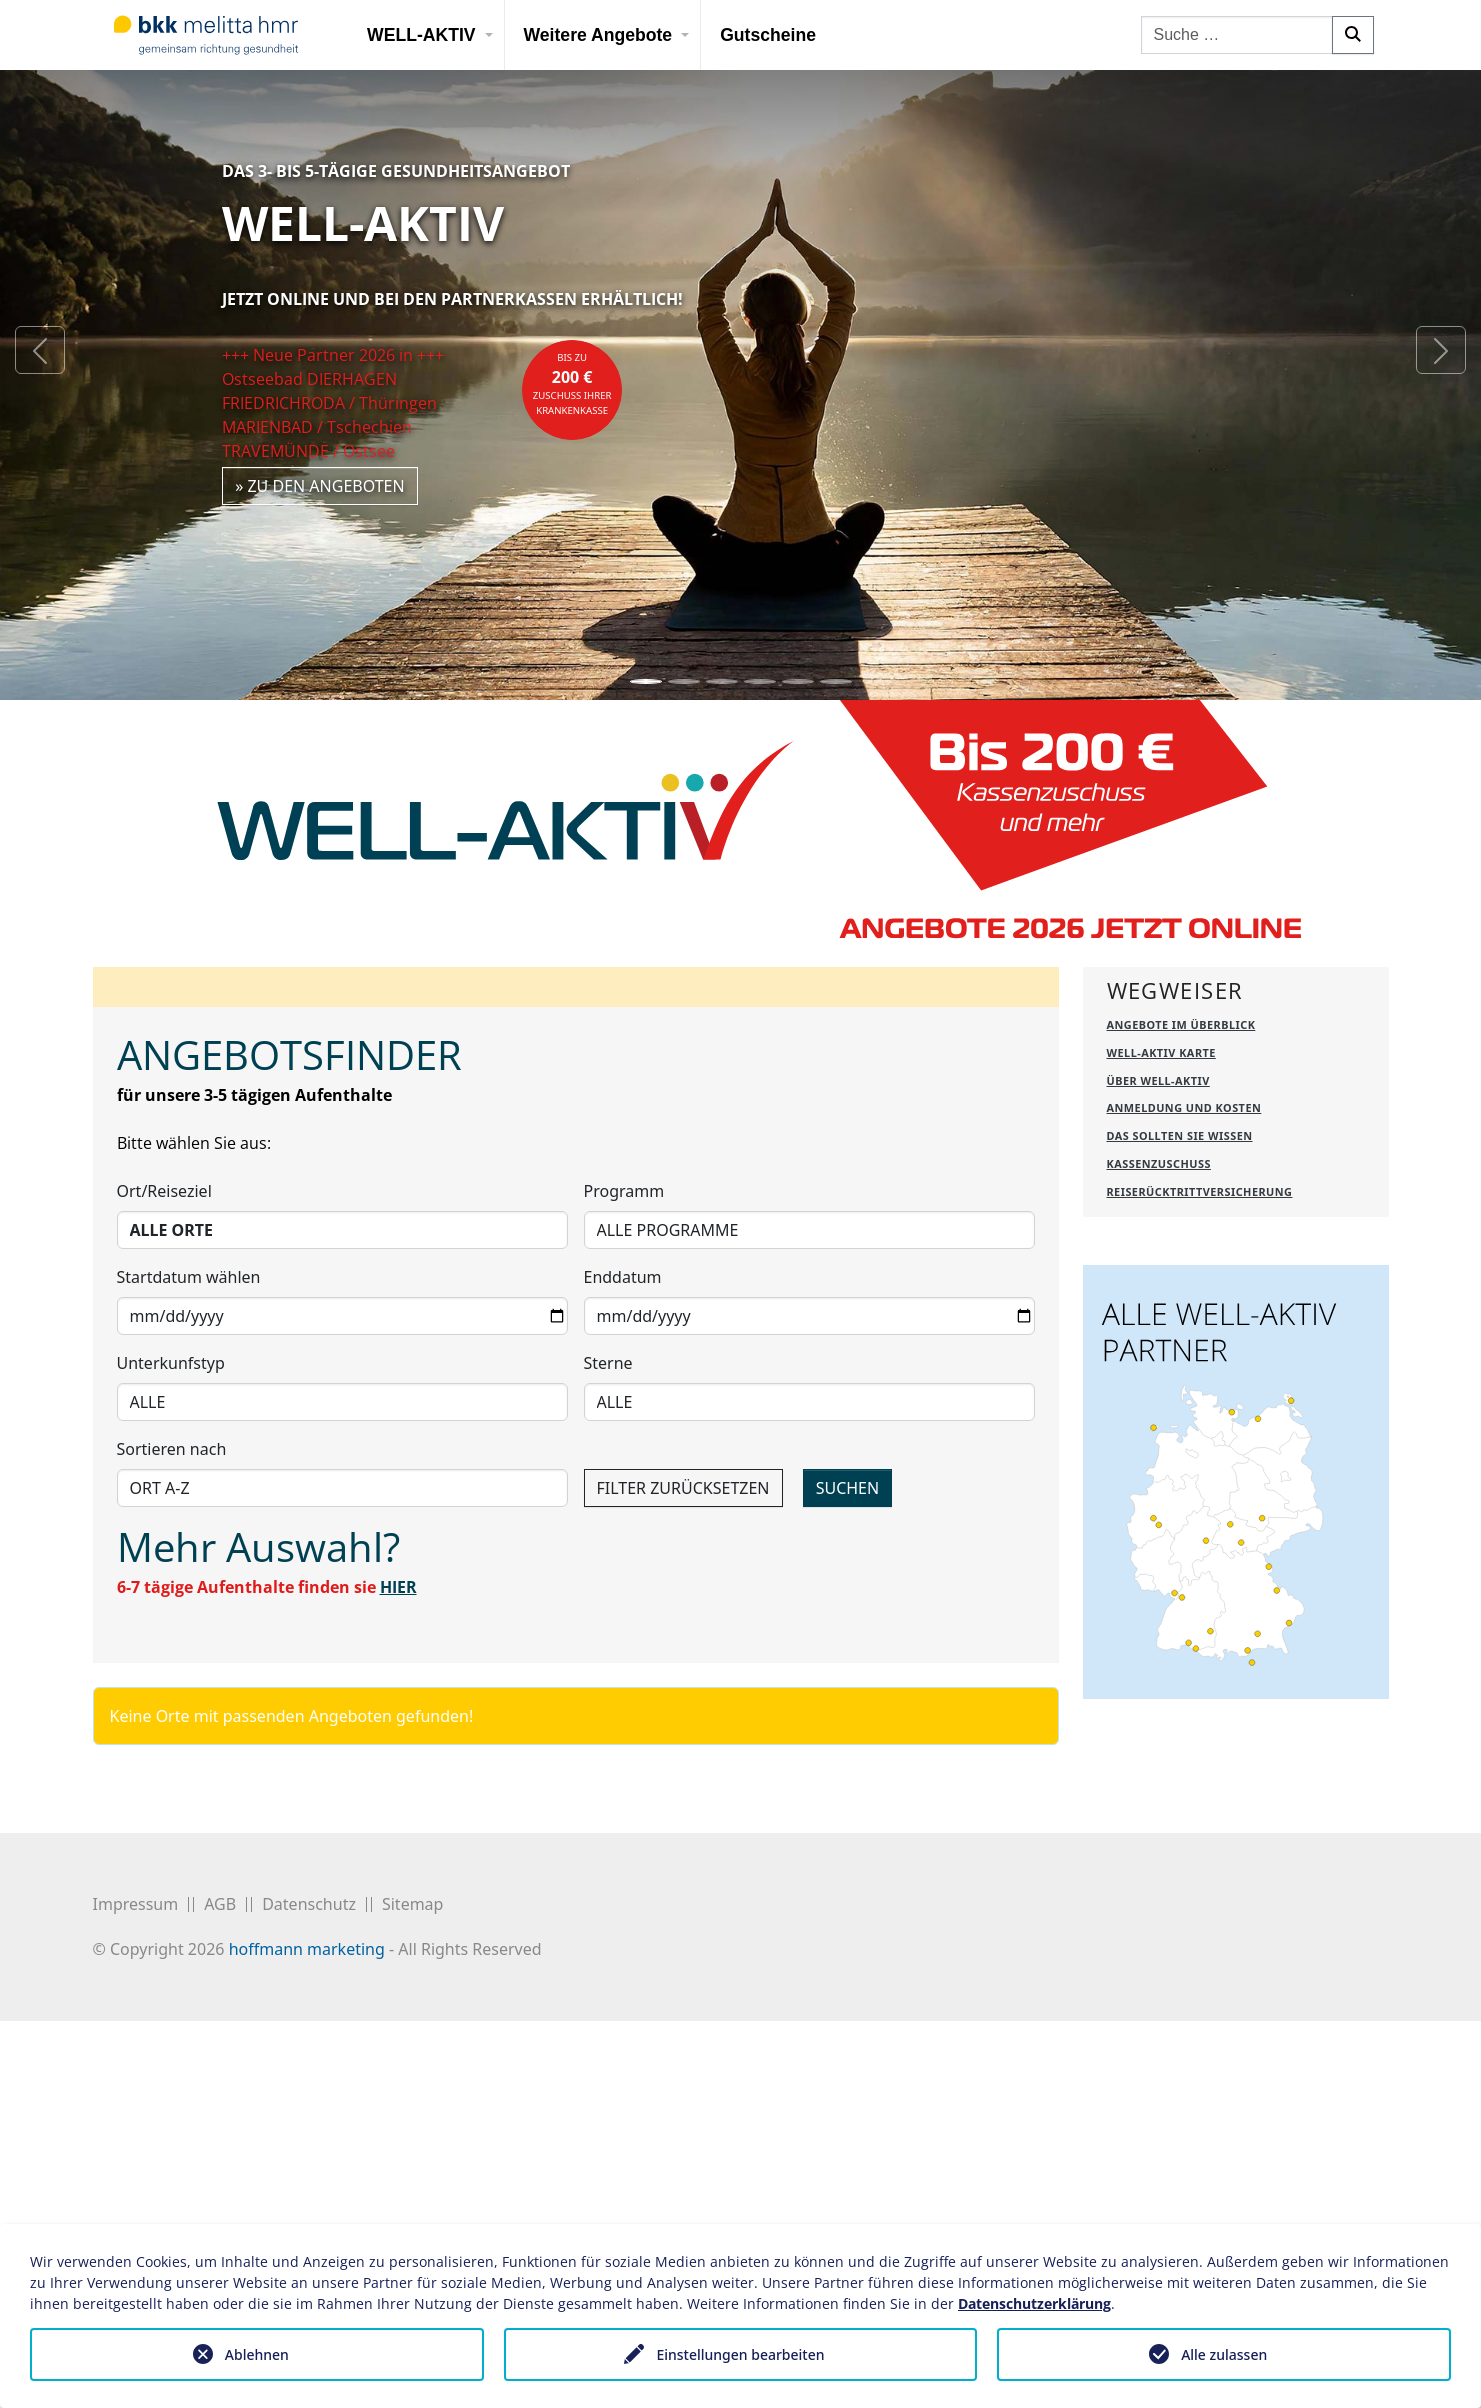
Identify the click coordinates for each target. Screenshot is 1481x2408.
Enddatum (623, 1485)
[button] (40, 350)
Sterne (608, 1571)
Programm (624, 1399)
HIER (398, 1795)
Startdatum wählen (189, 1485)
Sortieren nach (172, 1657)
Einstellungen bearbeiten (740, 2354)
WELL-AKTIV (421, 35)
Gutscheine (768, 35)
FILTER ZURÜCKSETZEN (683, 1696)
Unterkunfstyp (171, 1571)
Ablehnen (257, 2354)
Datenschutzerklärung (1034, 2303)
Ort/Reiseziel (164, 1399)
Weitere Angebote (598, 35)
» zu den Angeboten (320, 486)
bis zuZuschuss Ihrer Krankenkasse (572, 384)
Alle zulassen (1224, 2354)
